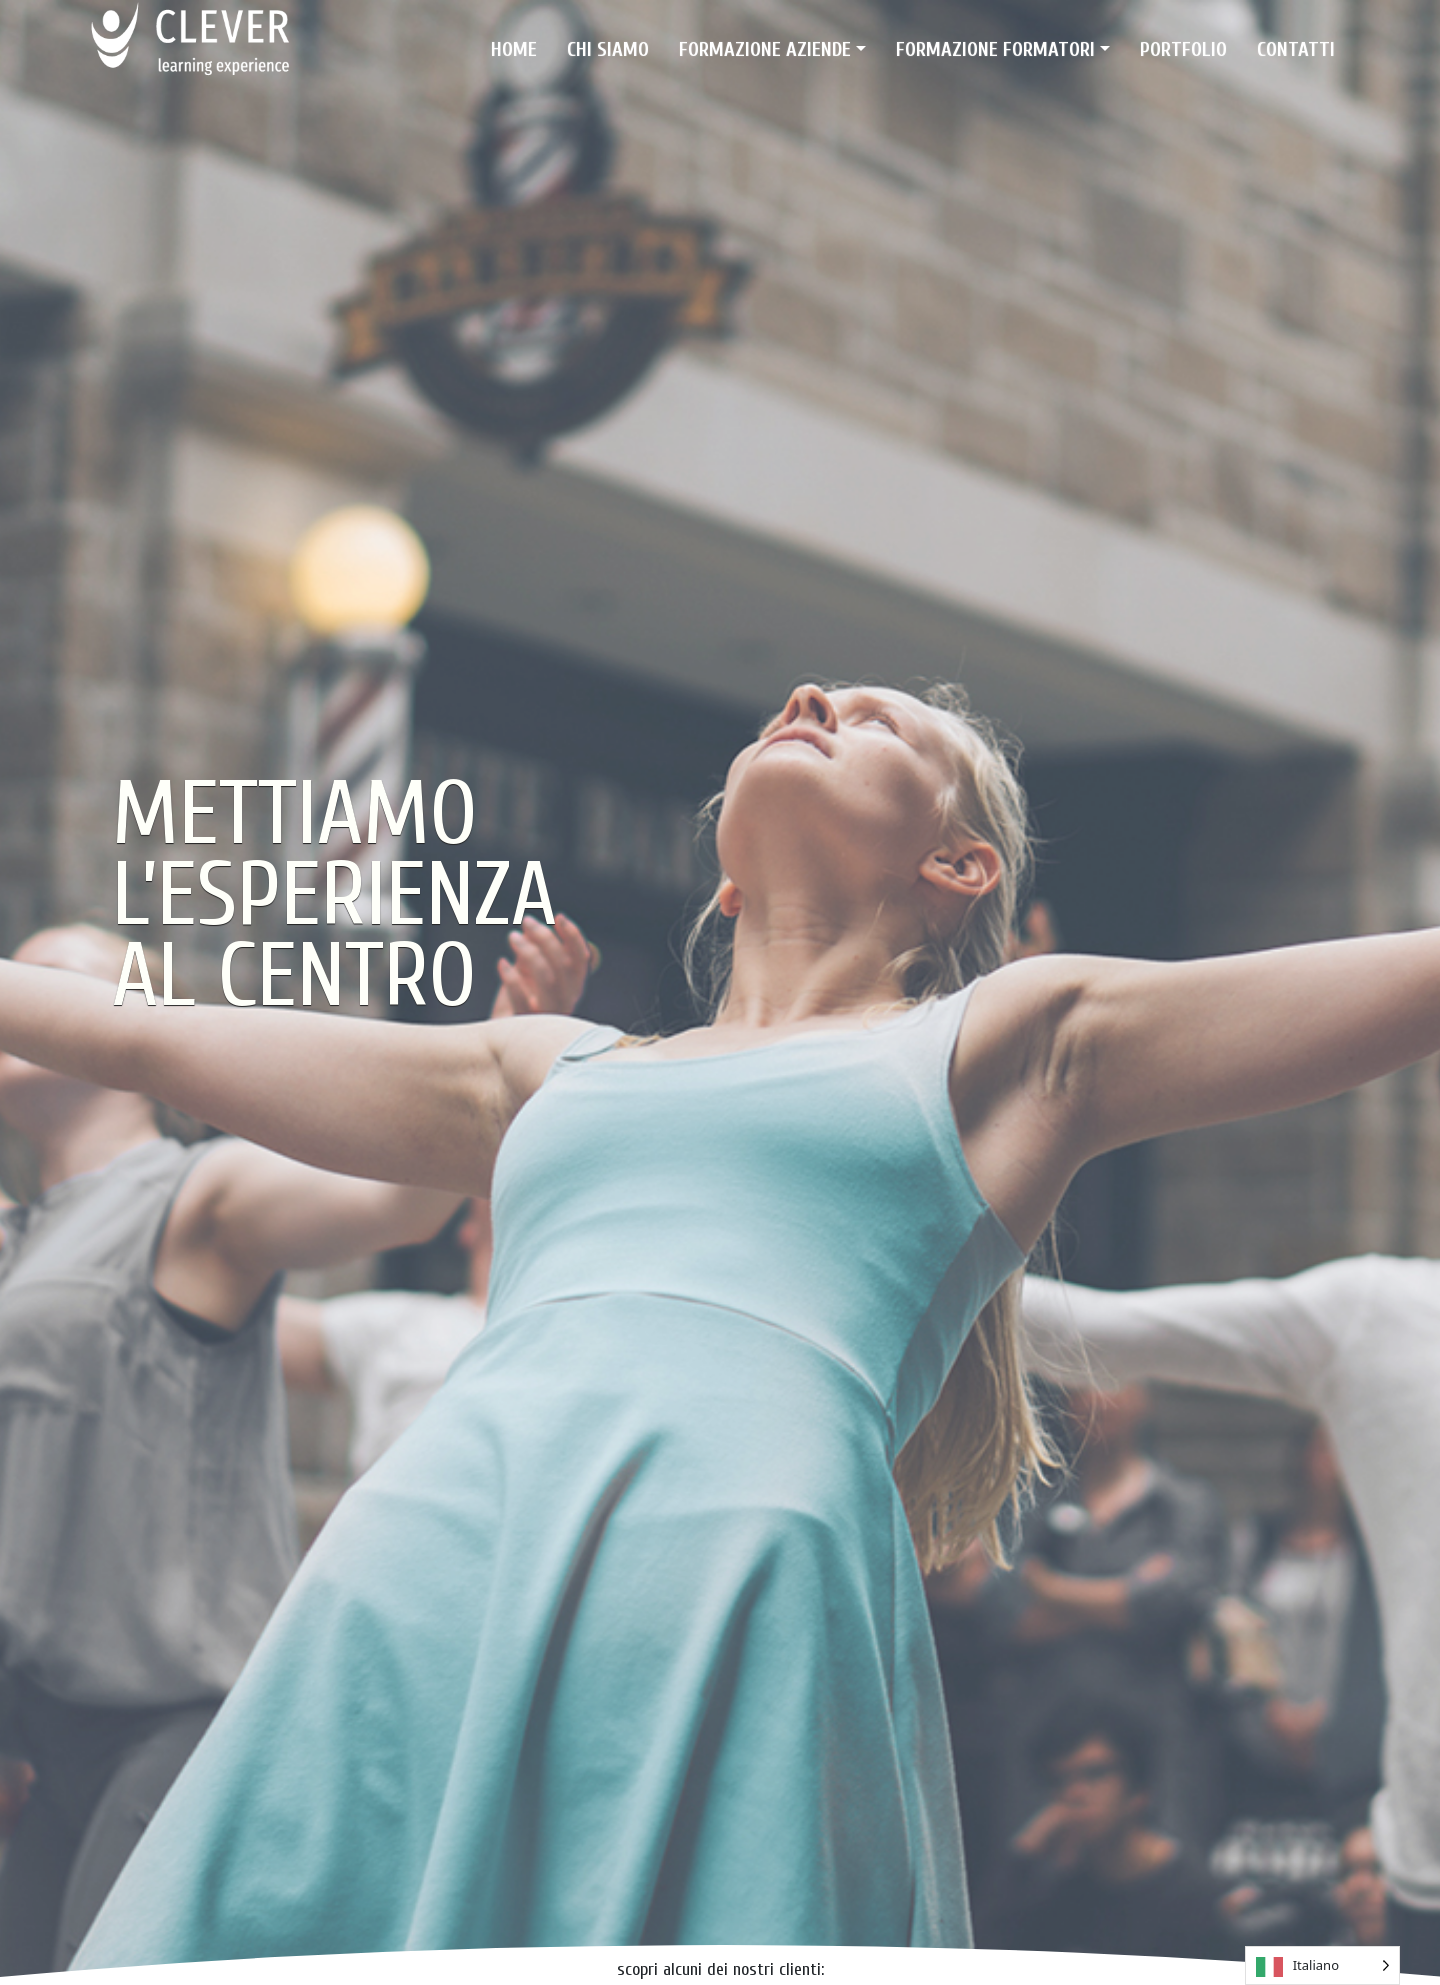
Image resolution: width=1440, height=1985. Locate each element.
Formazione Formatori (995, 49)
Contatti (1296, 49)
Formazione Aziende (765, 49)
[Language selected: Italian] (1322, 1965)
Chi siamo (608, 49)
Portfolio (1183, 49)
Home (514, 49)
